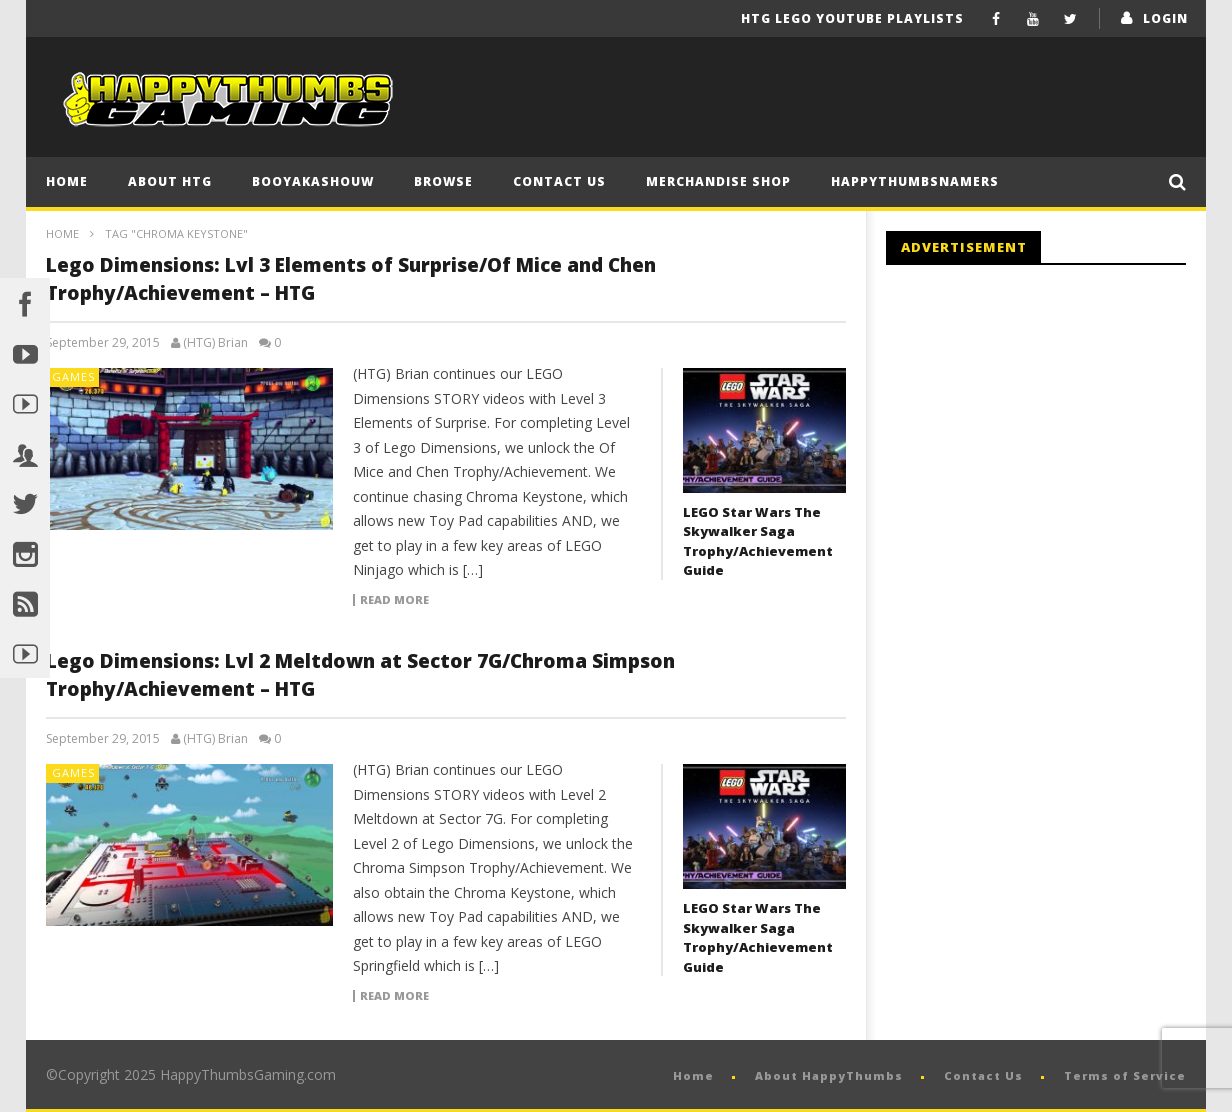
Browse (443, 181)
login (1165, 18)
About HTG (170, 181)
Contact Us (559, 181)
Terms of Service (1125, 1075)
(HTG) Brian (215, 343)
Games (73, 376)
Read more (394, 600)
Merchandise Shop (718, 181)
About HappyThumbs (829, 1075)
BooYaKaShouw (313, 181)
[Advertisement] (1054, 445)
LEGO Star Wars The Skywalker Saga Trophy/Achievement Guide (758, 541)
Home (67, 181)
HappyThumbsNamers (915, 181)
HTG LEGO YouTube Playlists (852, 18)
